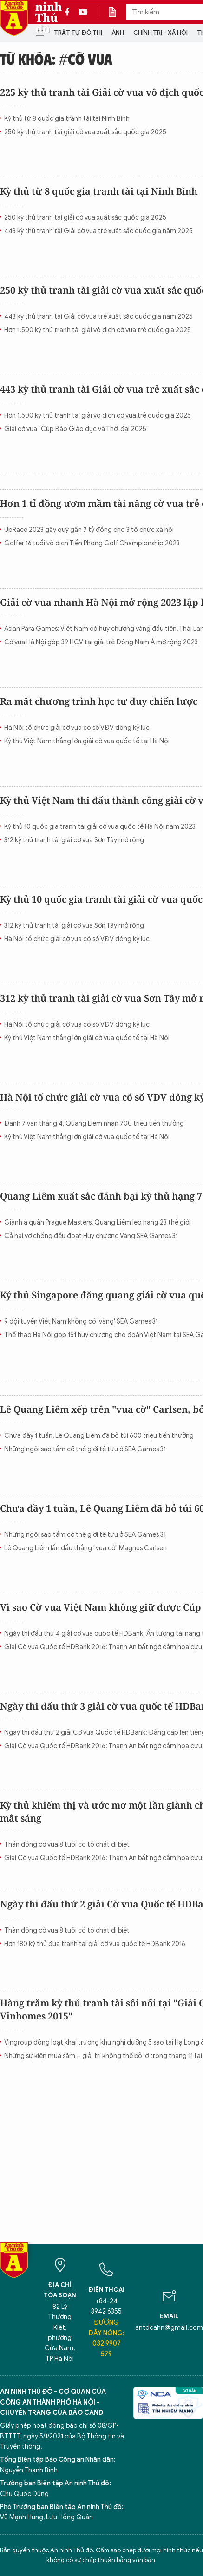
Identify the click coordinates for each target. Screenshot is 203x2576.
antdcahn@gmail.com (169, 2328)
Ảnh (117, 33)
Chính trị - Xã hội (160, 33)
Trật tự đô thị (78, 33)
